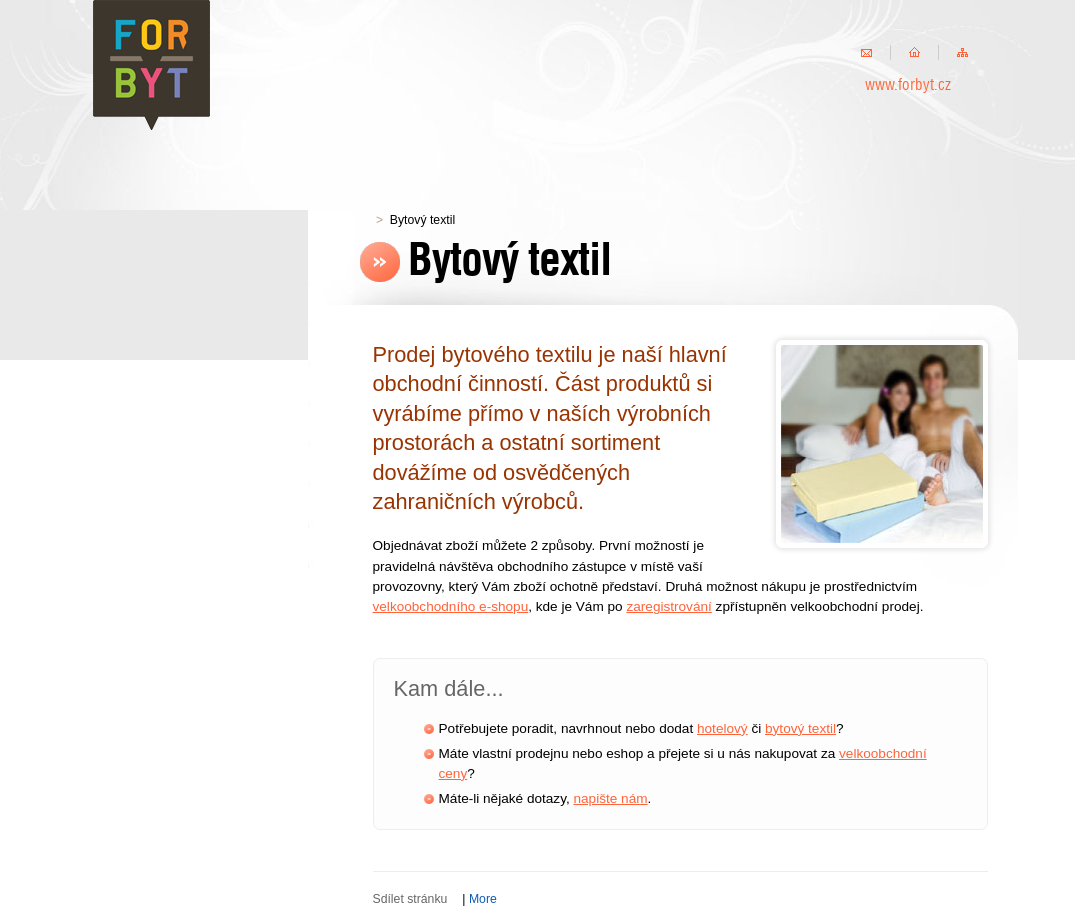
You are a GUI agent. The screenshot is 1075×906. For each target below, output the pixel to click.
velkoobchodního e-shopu (451, 606)
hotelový (722, 728)
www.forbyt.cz (908, 85)
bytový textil (800, 728)
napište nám (611, 798)
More (483, 899)
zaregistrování (668, 606)
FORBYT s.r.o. (153, 65)
